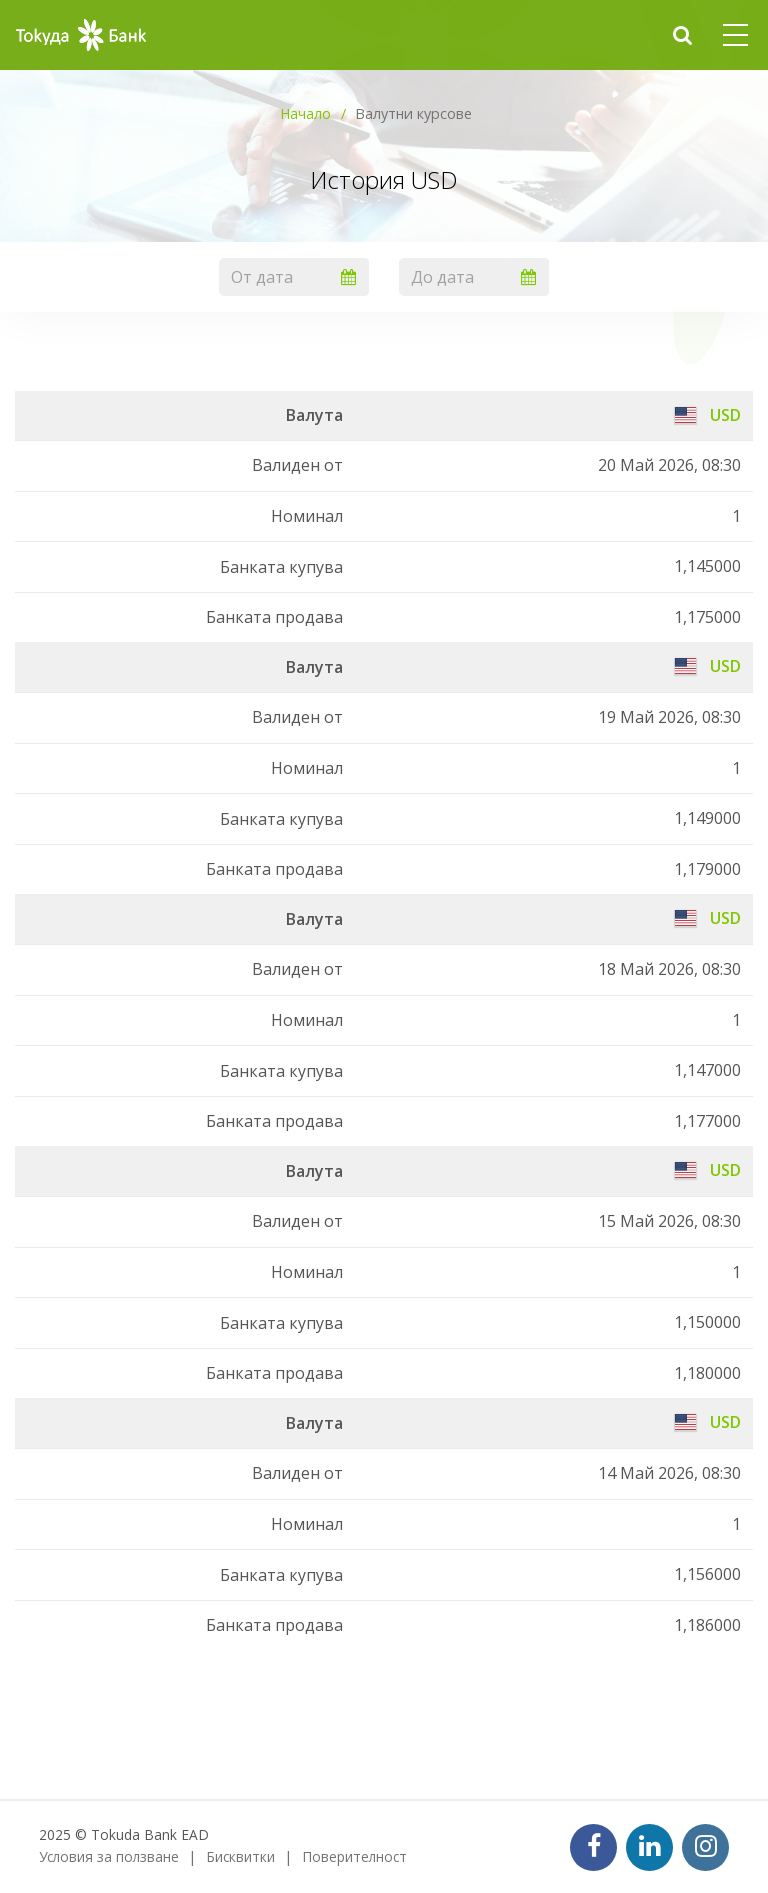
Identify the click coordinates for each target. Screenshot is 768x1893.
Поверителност (354, 1856)
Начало (305, 113)
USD (708, 415)
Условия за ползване (109, 1856)
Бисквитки (240, 1856)
